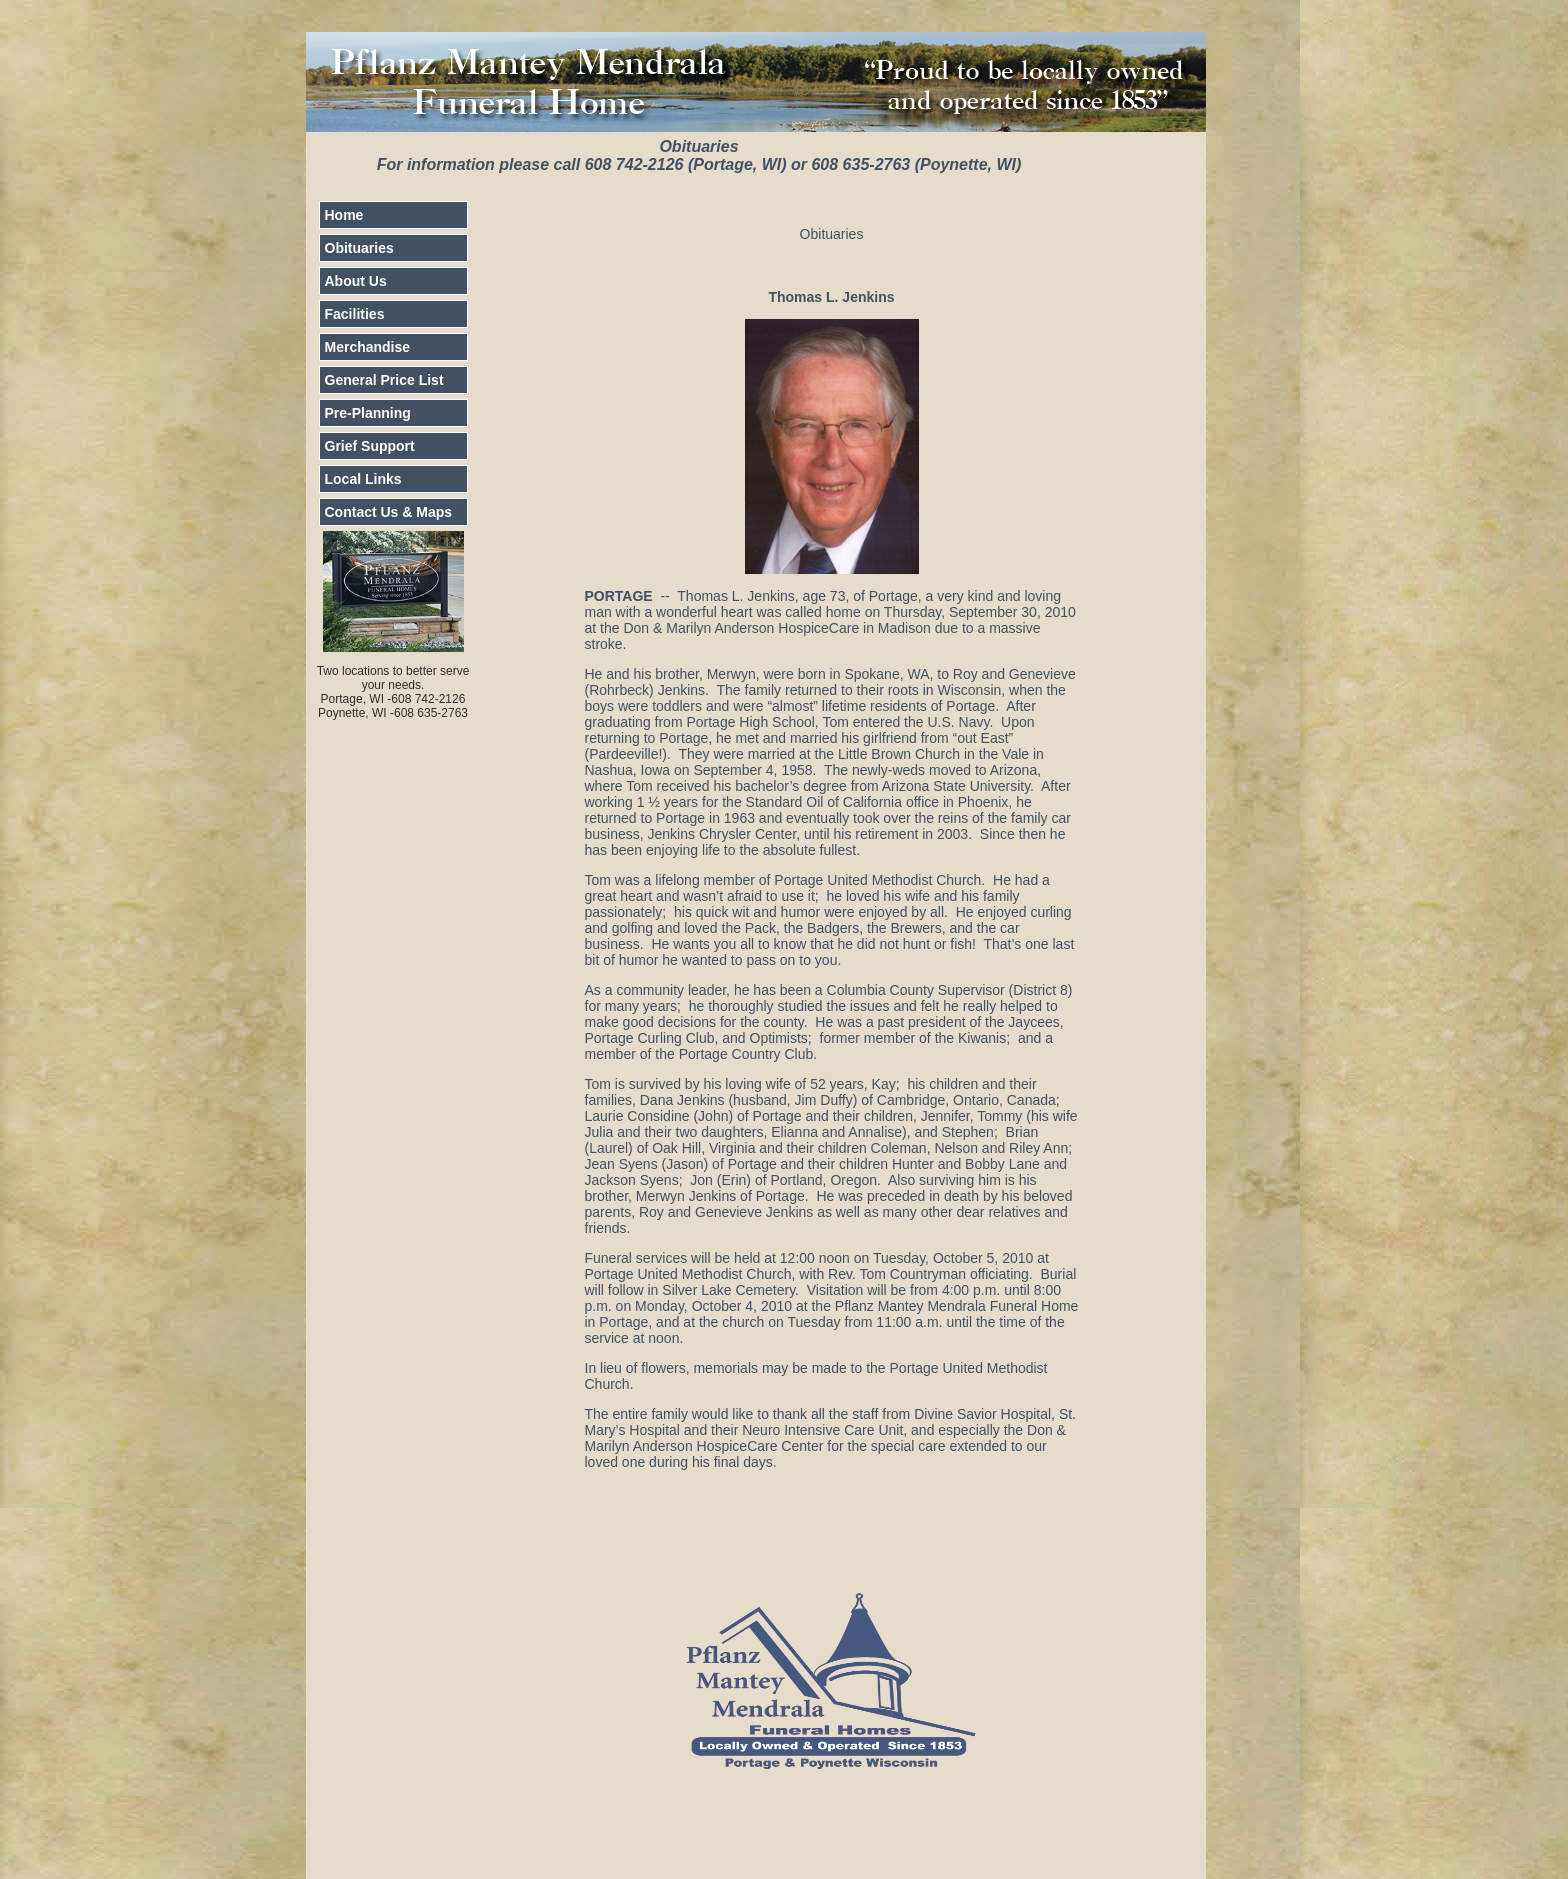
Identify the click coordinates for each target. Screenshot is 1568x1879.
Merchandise (368, 347)
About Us (356, 281)
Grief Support (370, 446)
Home (344, 215)
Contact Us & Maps (389, 512)
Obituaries (359, 248)
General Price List (384, 380)
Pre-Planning (368, 413)
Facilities (355, 314)
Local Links (363, 479)
